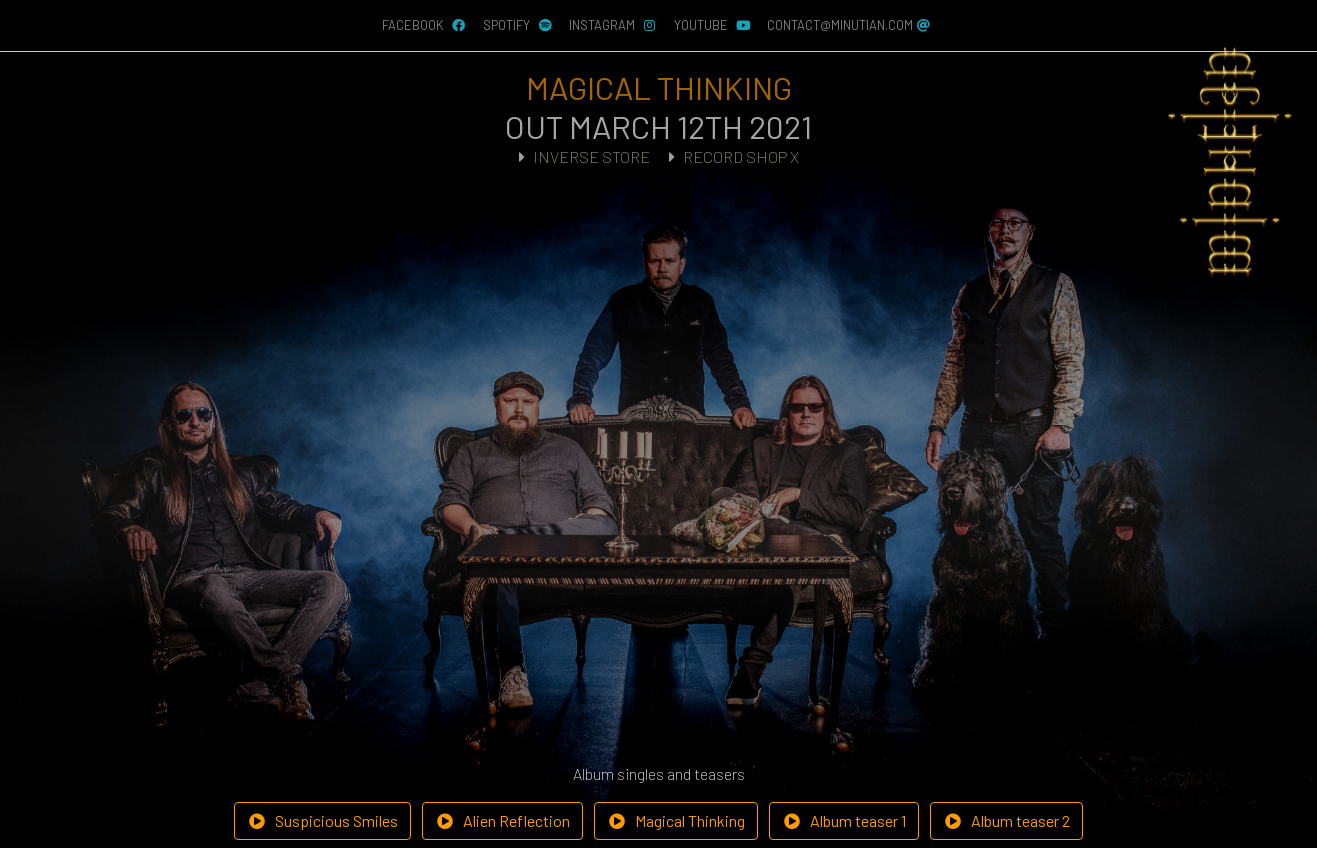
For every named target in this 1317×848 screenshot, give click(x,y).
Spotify (518, 25)
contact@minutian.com (849, 25)
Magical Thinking (676, 820)
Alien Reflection (502, 820)
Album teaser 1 (844, 820)
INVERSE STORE (591, 156)
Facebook (424, 25)
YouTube (712, 25)
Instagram (613, 25)
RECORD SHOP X (741, 156)
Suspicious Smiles (322, 820)
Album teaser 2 (1006, 820)
